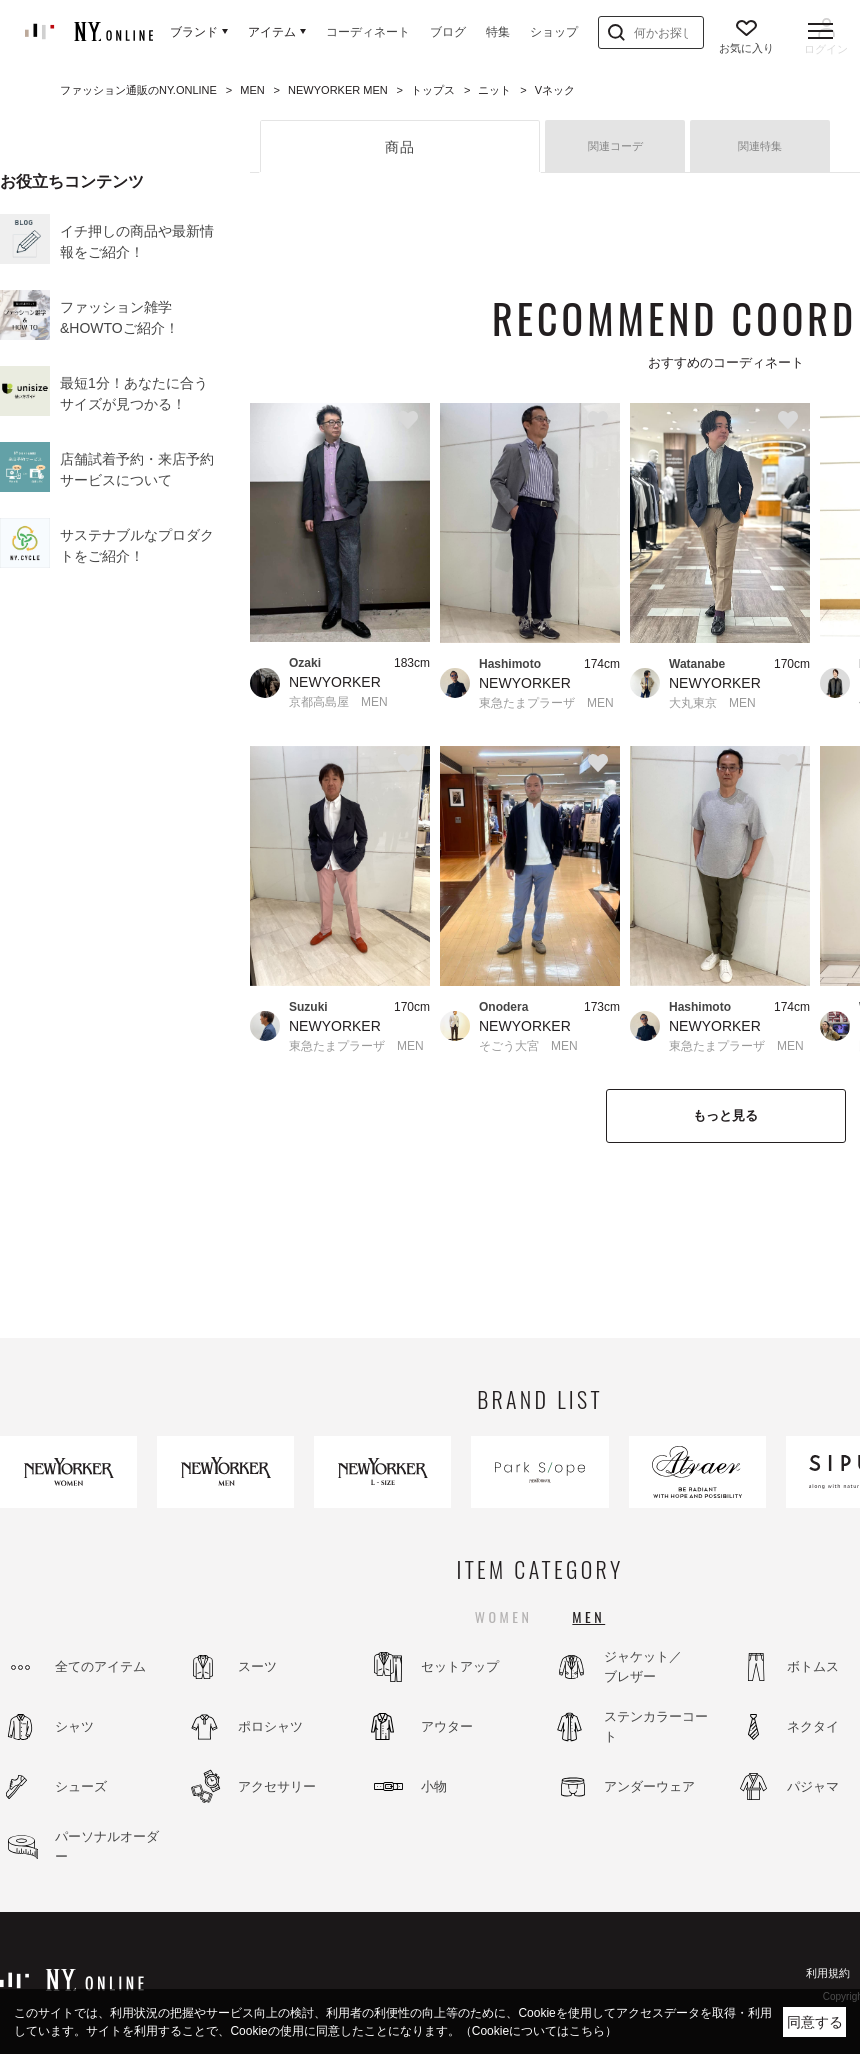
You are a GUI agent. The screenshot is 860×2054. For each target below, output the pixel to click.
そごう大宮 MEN (528, 1046)
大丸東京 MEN (712, 703)
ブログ (448, 32)
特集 (498, 32)
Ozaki (305, 663)
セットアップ (460, 1666)
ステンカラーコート (656, 1726)
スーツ (257, 1666)
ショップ (554, 32)
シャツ (74, 1726)
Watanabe (697, 664)
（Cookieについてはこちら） (538, 2031)
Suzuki (308, 1007)
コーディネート (368, 32)
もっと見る (725, 1115)
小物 (434, 1786)
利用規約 (828, 1973)
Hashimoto (510, 664)
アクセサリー (277, 1786)
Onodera (503, 1007)
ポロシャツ (270, 1726)
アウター (447, 1726)
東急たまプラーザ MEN (546, 703)
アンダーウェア (649, 1786)
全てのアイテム (100, 1666)
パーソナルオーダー (107, 1846)
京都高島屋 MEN (338, 702)
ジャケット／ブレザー (643, 1666)
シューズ (81, 1786)
